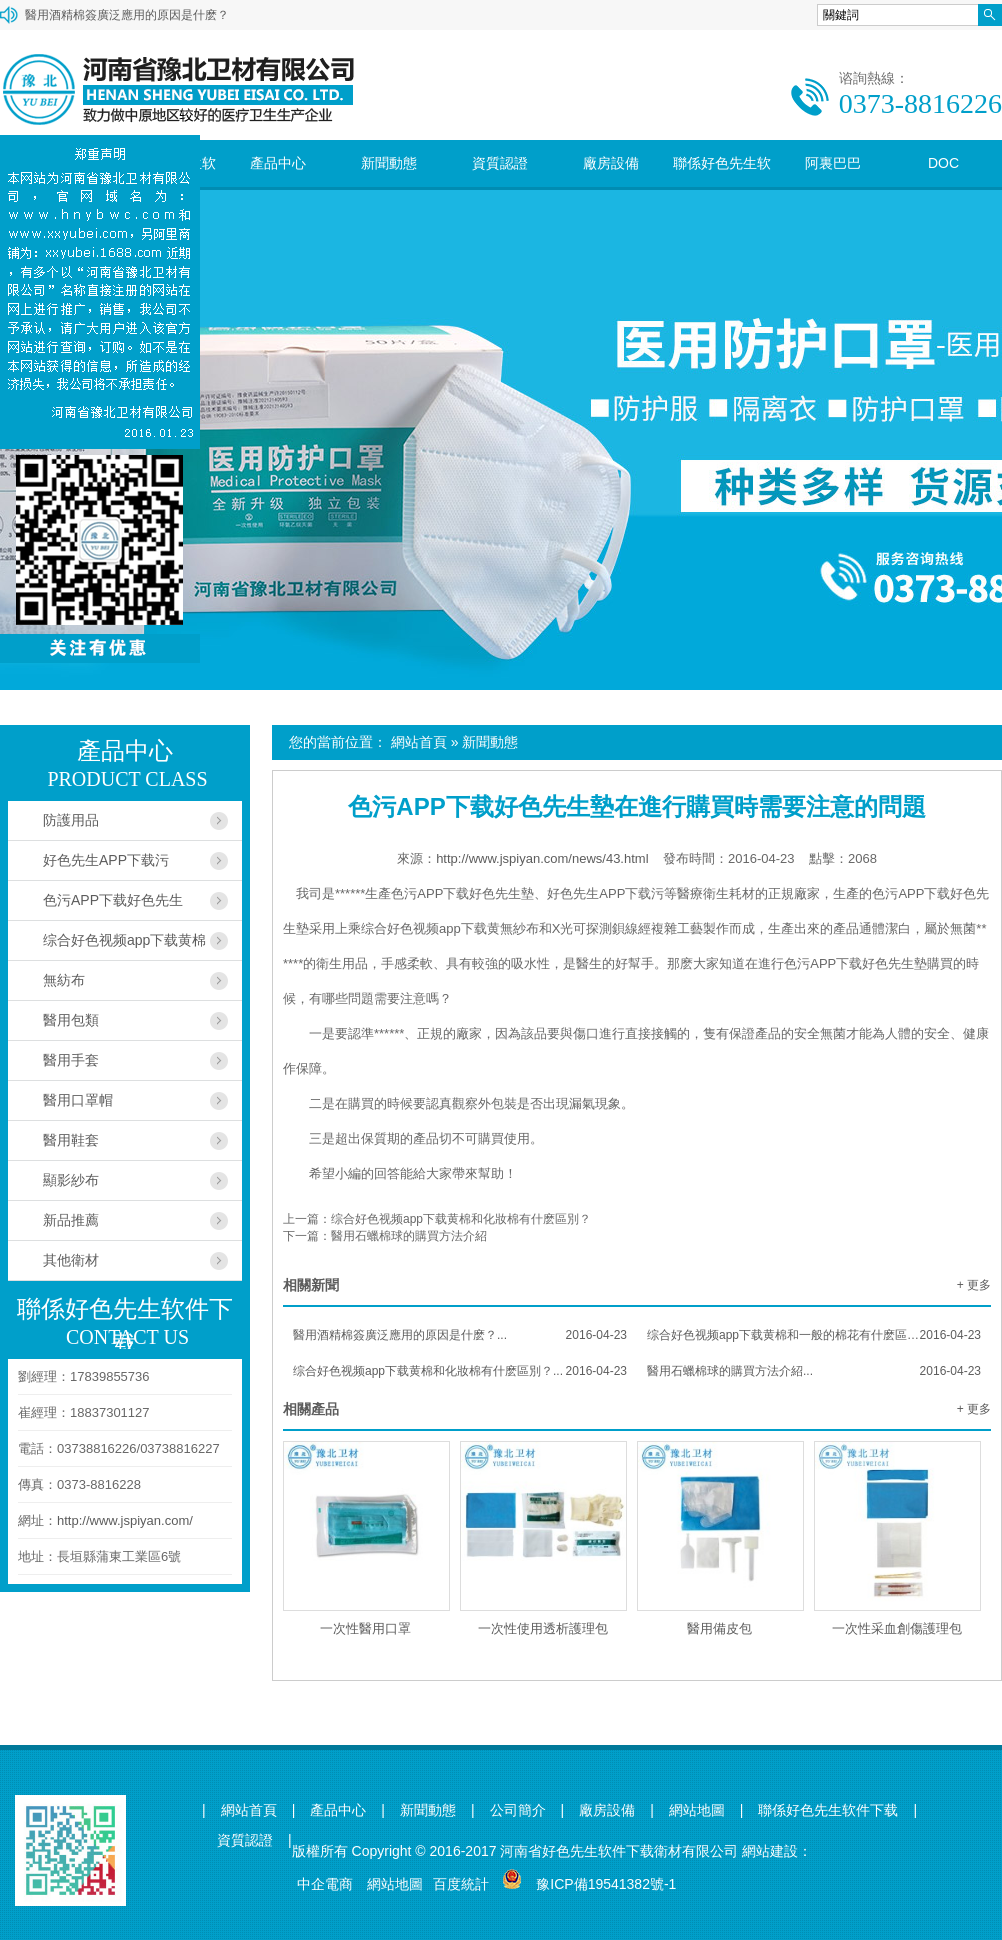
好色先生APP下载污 (106, 860)
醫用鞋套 (71, 1140)
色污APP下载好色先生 (113, 900)
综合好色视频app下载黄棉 (124, 940)
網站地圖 (697, 1810)
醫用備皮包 (719, 1628)
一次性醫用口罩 (365, 1628)
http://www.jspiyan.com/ (125, 1520)
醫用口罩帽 (78, 1100)
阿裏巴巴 (833, 163)
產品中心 (278, 163)
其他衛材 (71, 1260)
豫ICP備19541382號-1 (606, 1884)
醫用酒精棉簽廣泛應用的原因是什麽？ (127, 15)
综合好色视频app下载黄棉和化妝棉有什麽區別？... (460, 1371)
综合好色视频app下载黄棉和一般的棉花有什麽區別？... (814, 1335)
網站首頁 (419, 742)
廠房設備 (611, 163)
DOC (943, 163)
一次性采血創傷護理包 (897, 1628)
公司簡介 (518, 1810)
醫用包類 (71, 1020)
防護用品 (71, 820)
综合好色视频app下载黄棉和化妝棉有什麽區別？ (461, 1219)
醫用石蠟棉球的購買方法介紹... (814, 1371)
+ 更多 (974, 1285)
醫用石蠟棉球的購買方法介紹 (409, 1236)
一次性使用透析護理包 (543, 1628)
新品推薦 (71, 1220)
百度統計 (461, 1884)
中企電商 (325, 1884)
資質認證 (500, 163)
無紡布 (64, 980)
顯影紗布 (71, 1180)
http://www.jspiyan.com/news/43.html (542, 858)
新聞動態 (389, 163)
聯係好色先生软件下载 (722, 186)
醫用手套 (71, 1060)
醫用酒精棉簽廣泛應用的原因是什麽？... (460, 1335)
